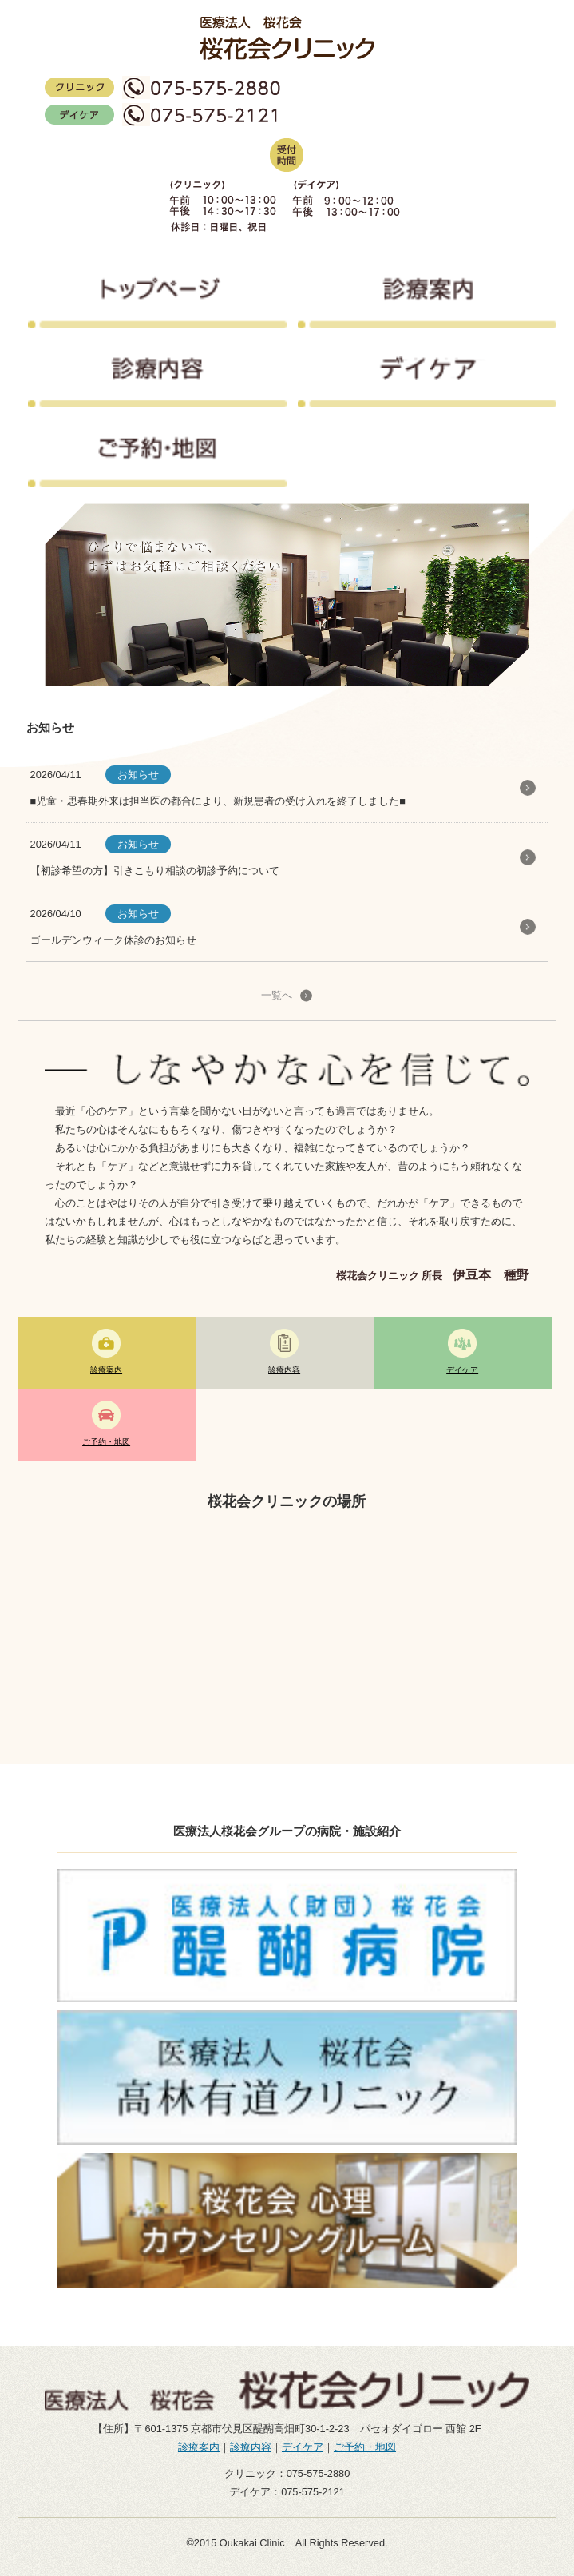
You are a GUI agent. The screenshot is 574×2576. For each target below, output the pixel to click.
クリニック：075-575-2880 (287, 2473)
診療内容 (250, 2447)
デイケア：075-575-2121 (287, 2492)
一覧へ (276, 995)
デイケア (302, 2447)
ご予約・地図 (365, 2447)
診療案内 (199, 2447)
